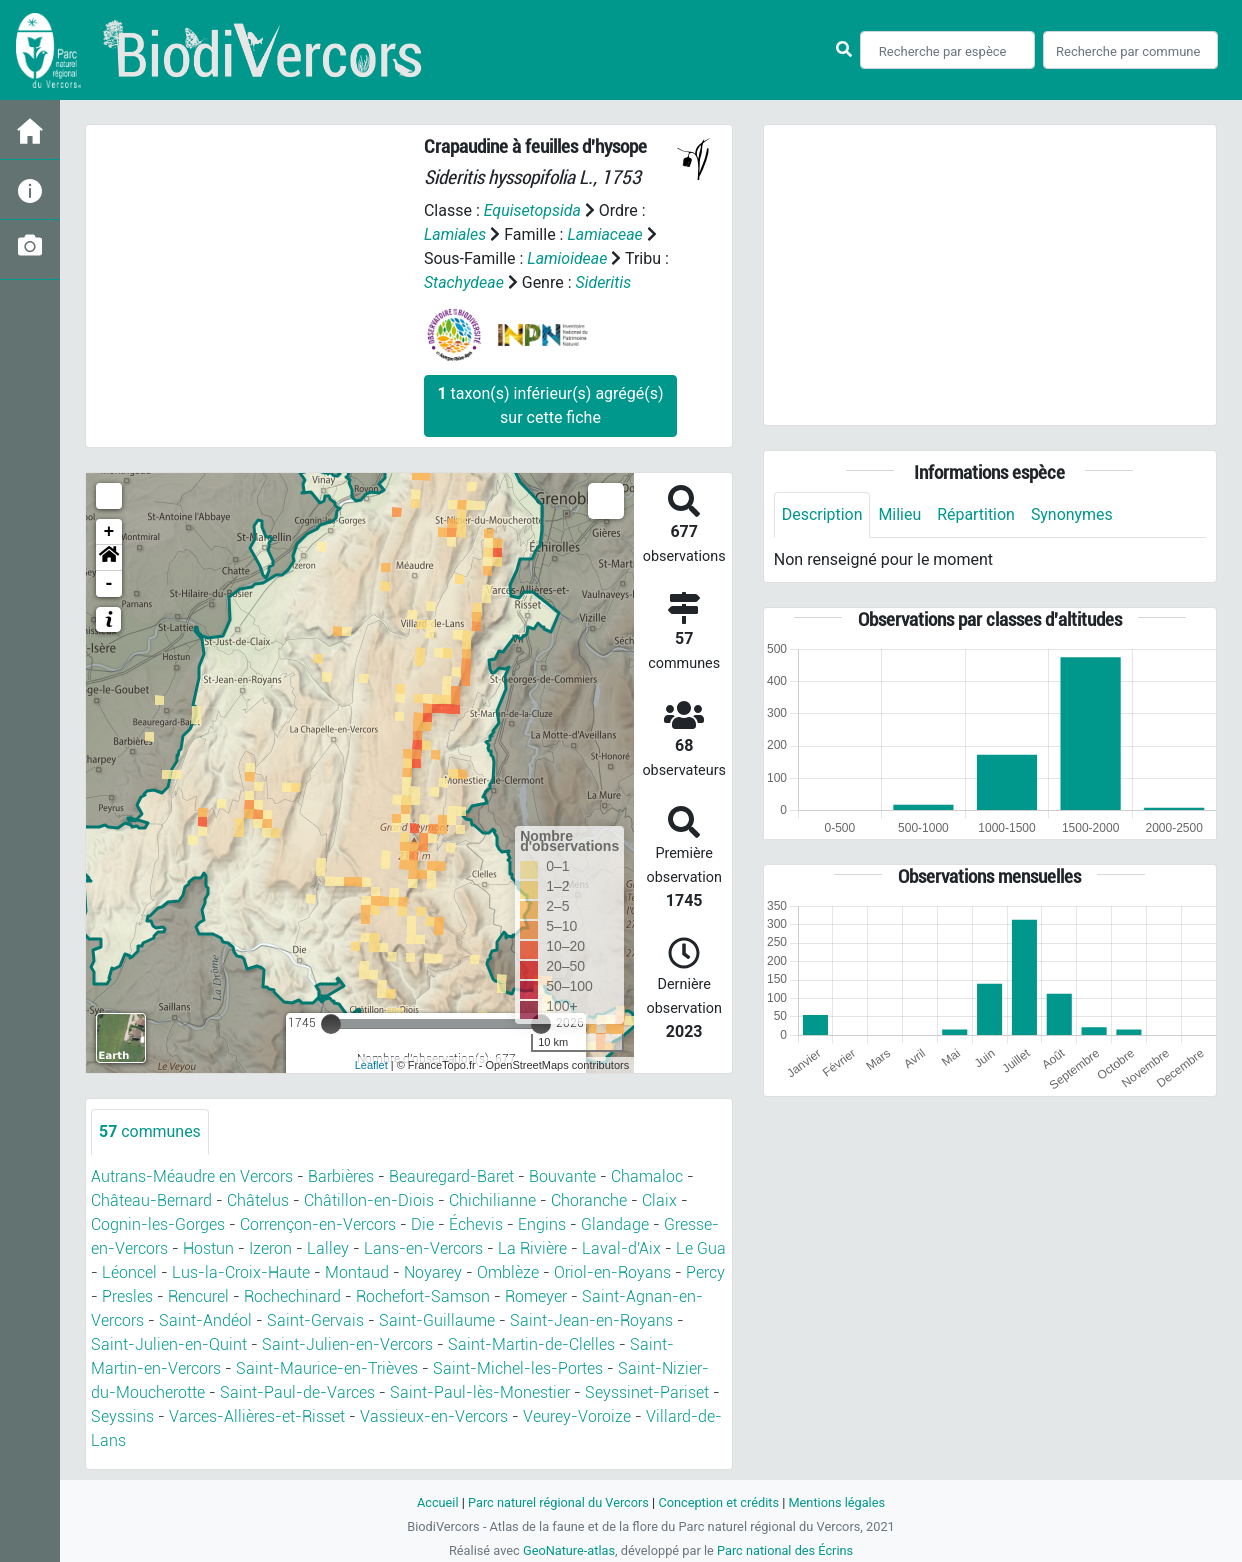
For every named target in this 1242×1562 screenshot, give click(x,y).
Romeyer (536, 1296)
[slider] (331, 1024)
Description (822, 514)
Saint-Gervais (315, 1320)
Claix (659, 1200)
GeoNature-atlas (568, 1550)
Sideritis (604, 282)
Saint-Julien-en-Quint (169, 1344)
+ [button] (109, 532)
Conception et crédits (718, 1502)
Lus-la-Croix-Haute (241, 1272)
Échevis (476, 1224)
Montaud (357, 1272)
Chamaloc (647, 1176)
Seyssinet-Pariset (647, 1392)
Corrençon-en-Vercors (318, 1224)
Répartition (977, 514)
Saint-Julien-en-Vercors (347, 1344)
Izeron (270, 1248)
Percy (705, 1272)
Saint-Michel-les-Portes (518, 1368)
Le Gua (701, 1248)
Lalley (328, 1248)
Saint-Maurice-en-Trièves (327, 1368)
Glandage (615, 1224)
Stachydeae (464, 282)
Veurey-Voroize (577, 1416)
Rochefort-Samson (423, 1296)
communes (150, 1131)
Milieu (900, 514)
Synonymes (1073, 514)
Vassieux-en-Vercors (434, 1416)
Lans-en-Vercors (423, 1248)
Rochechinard (292, 1296)
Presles (127, 1296)
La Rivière (532, 1248)
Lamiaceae (606, 234)
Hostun (208, 1248)
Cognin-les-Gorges (158, 1224)
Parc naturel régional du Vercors (558, 1502)
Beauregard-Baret (451, 1176)
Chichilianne (492, 1200)
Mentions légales (837, 1502)
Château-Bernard (151, 1200)
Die (422, 1224)
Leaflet (371, 1065)
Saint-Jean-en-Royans (591, 1320)
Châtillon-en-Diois (369, 1200)
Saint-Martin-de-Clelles (531, 1344)
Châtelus (258, 1200)
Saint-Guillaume (437, 1320)
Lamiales (455, 234)
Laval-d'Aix (621, 1248)
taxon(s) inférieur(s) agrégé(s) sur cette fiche (550, 405)
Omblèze (508, 1272)
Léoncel (129, 1272)
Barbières (341, 1176)
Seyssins (122, 1416)
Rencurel (198, 1296)
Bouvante (562, 1176)
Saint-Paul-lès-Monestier (480, 1392)
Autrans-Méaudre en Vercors (192, 1176)
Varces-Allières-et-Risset (257, 1416)
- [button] (109, 584)
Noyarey (433, 1272)
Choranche (589, 1200)
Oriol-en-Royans (612, 1272)
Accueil (437, 1502)
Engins (542, 1224)
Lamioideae (567, 258)
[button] (109, 558)
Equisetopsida (533, 210)
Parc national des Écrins (785, 1550)
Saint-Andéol (205, 1320)
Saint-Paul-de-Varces (297, 1392)
